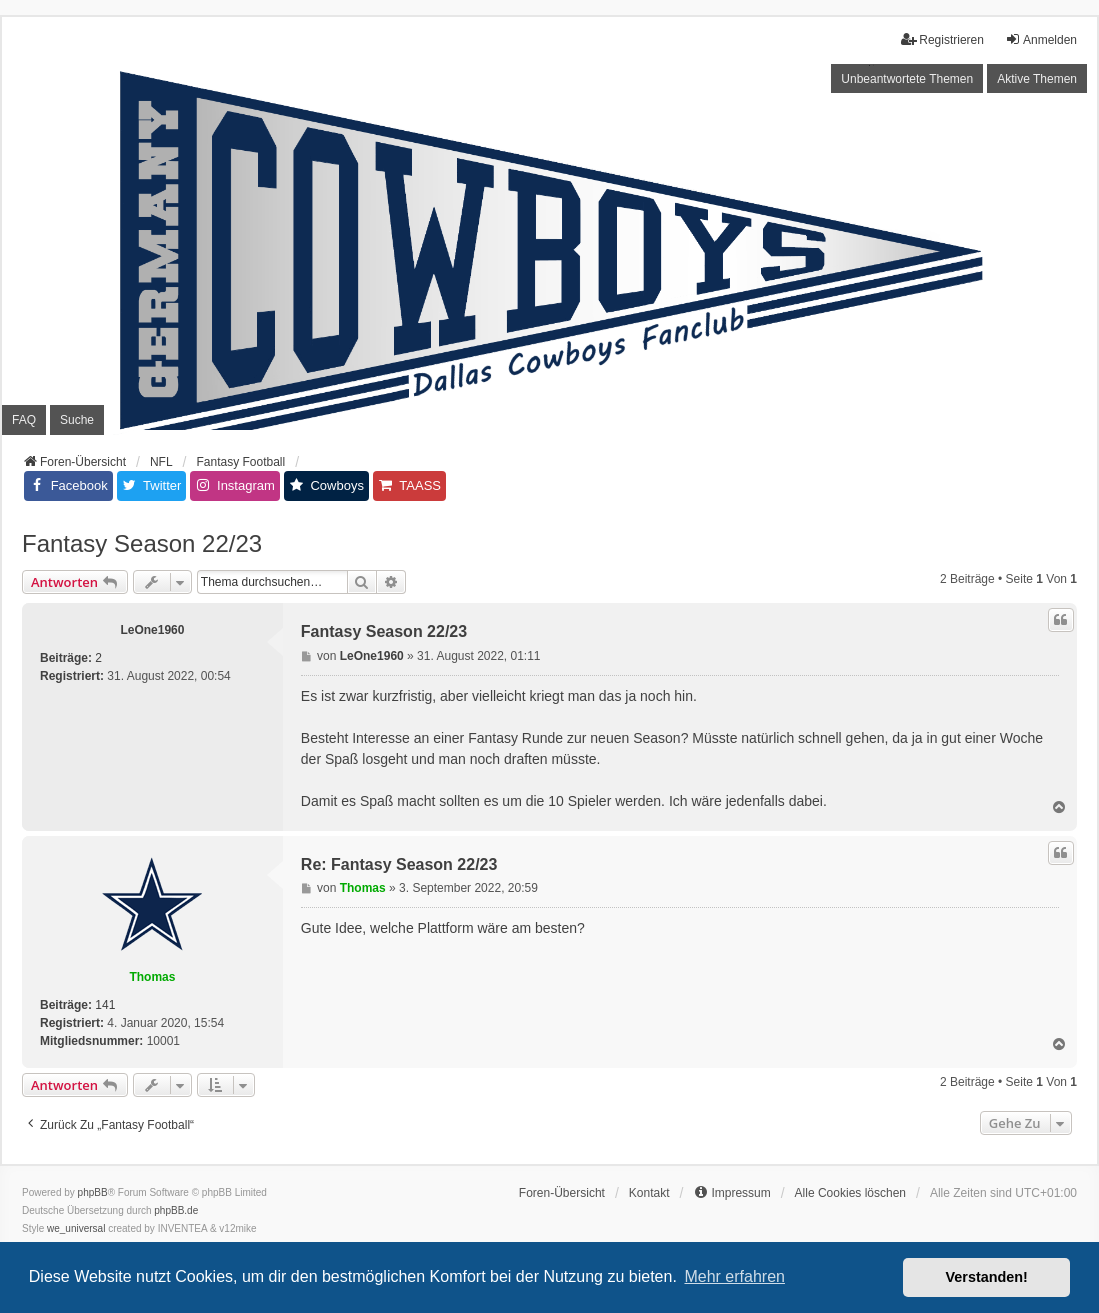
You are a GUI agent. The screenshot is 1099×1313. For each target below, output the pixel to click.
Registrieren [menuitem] (942, 39)
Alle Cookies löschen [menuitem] (850, 1193)
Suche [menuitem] (77, 420)
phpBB (93, 1192)
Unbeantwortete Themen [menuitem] (907, 79)
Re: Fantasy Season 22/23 (399, 864)
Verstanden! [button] (987, 1277)
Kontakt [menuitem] (649, 1193)
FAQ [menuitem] (24, 420)
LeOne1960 (152, 630)
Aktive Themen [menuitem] (1037, 79)
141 (105, 1005)
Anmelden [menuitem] (1041, 39)
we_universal (76, 1228)
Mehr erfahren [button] (734, 1276)
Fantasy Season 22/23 (142, 543)
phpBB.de (176, 1210)
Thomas (152, 977)
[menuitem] (731, 1193)
